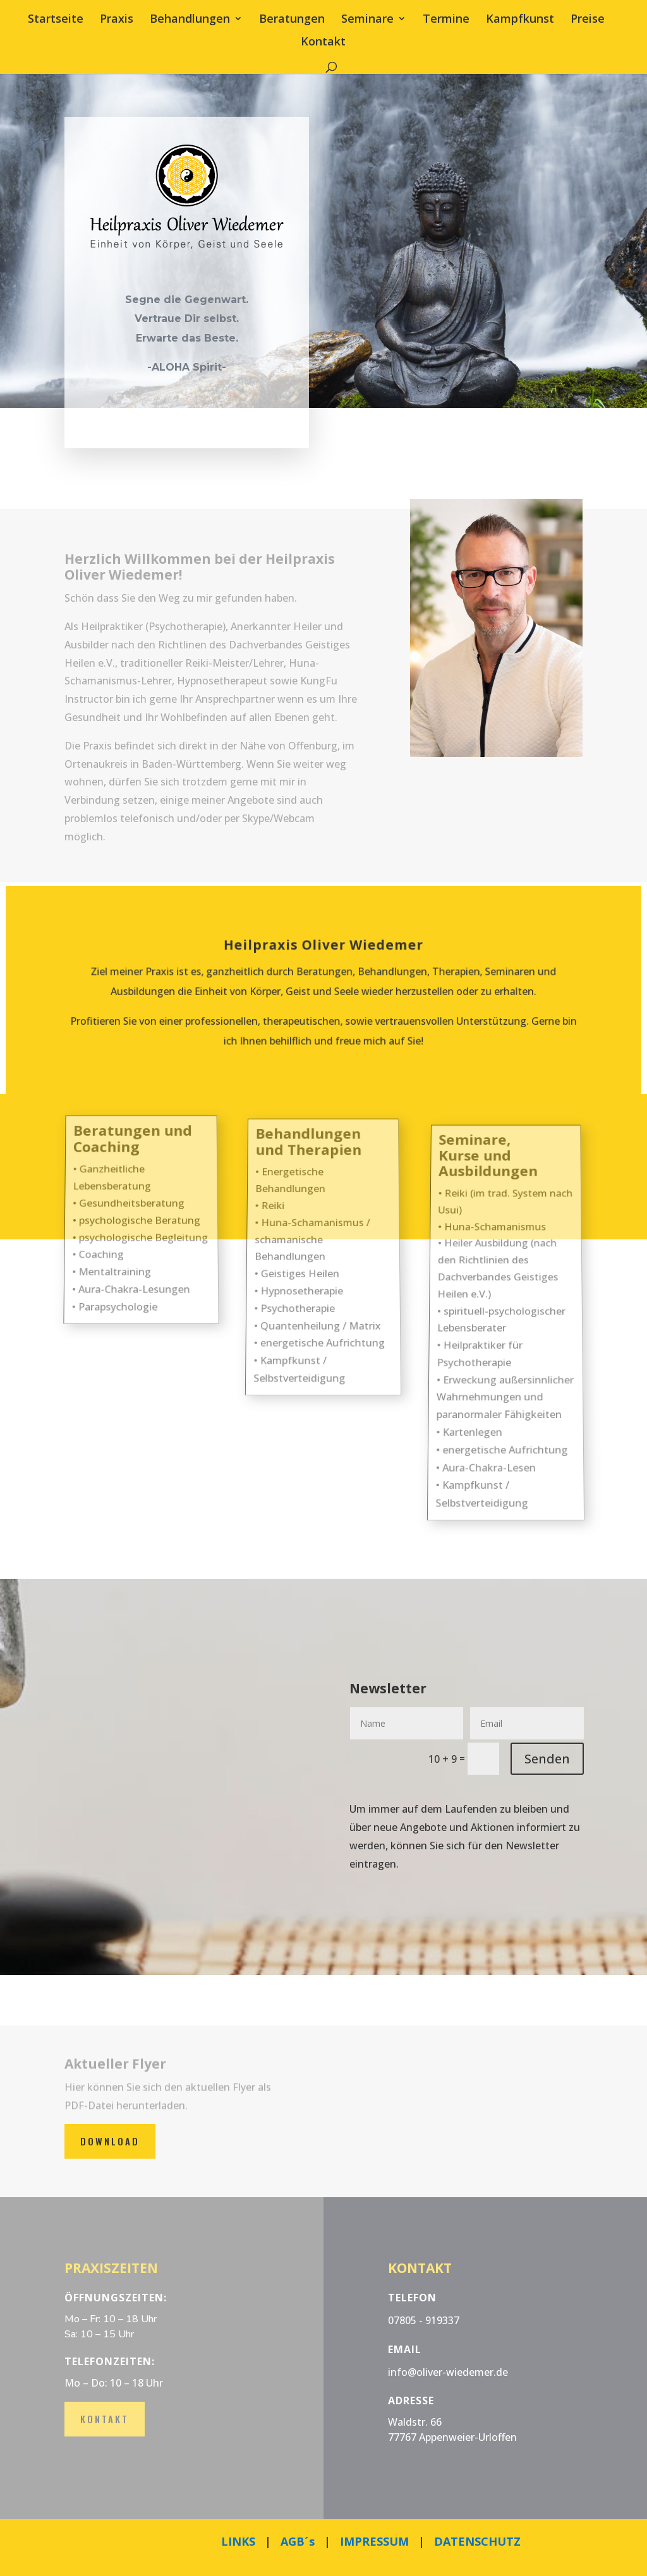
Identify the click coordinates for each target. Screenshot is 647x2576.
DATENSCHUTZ (477, 2541)
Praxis (116, 20)
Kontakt (323, 43)
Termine (446, 20)
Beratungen (292, 20)
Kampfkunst (520, 20)
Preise (588, 20)
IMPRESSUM (374, 2541)
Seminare (367, 20)
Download (110, 2141)
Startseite (55, 20)
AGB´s (298, 2541)
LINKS (238, 2541)
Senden (547, 1758)
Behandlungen (190, 20)
